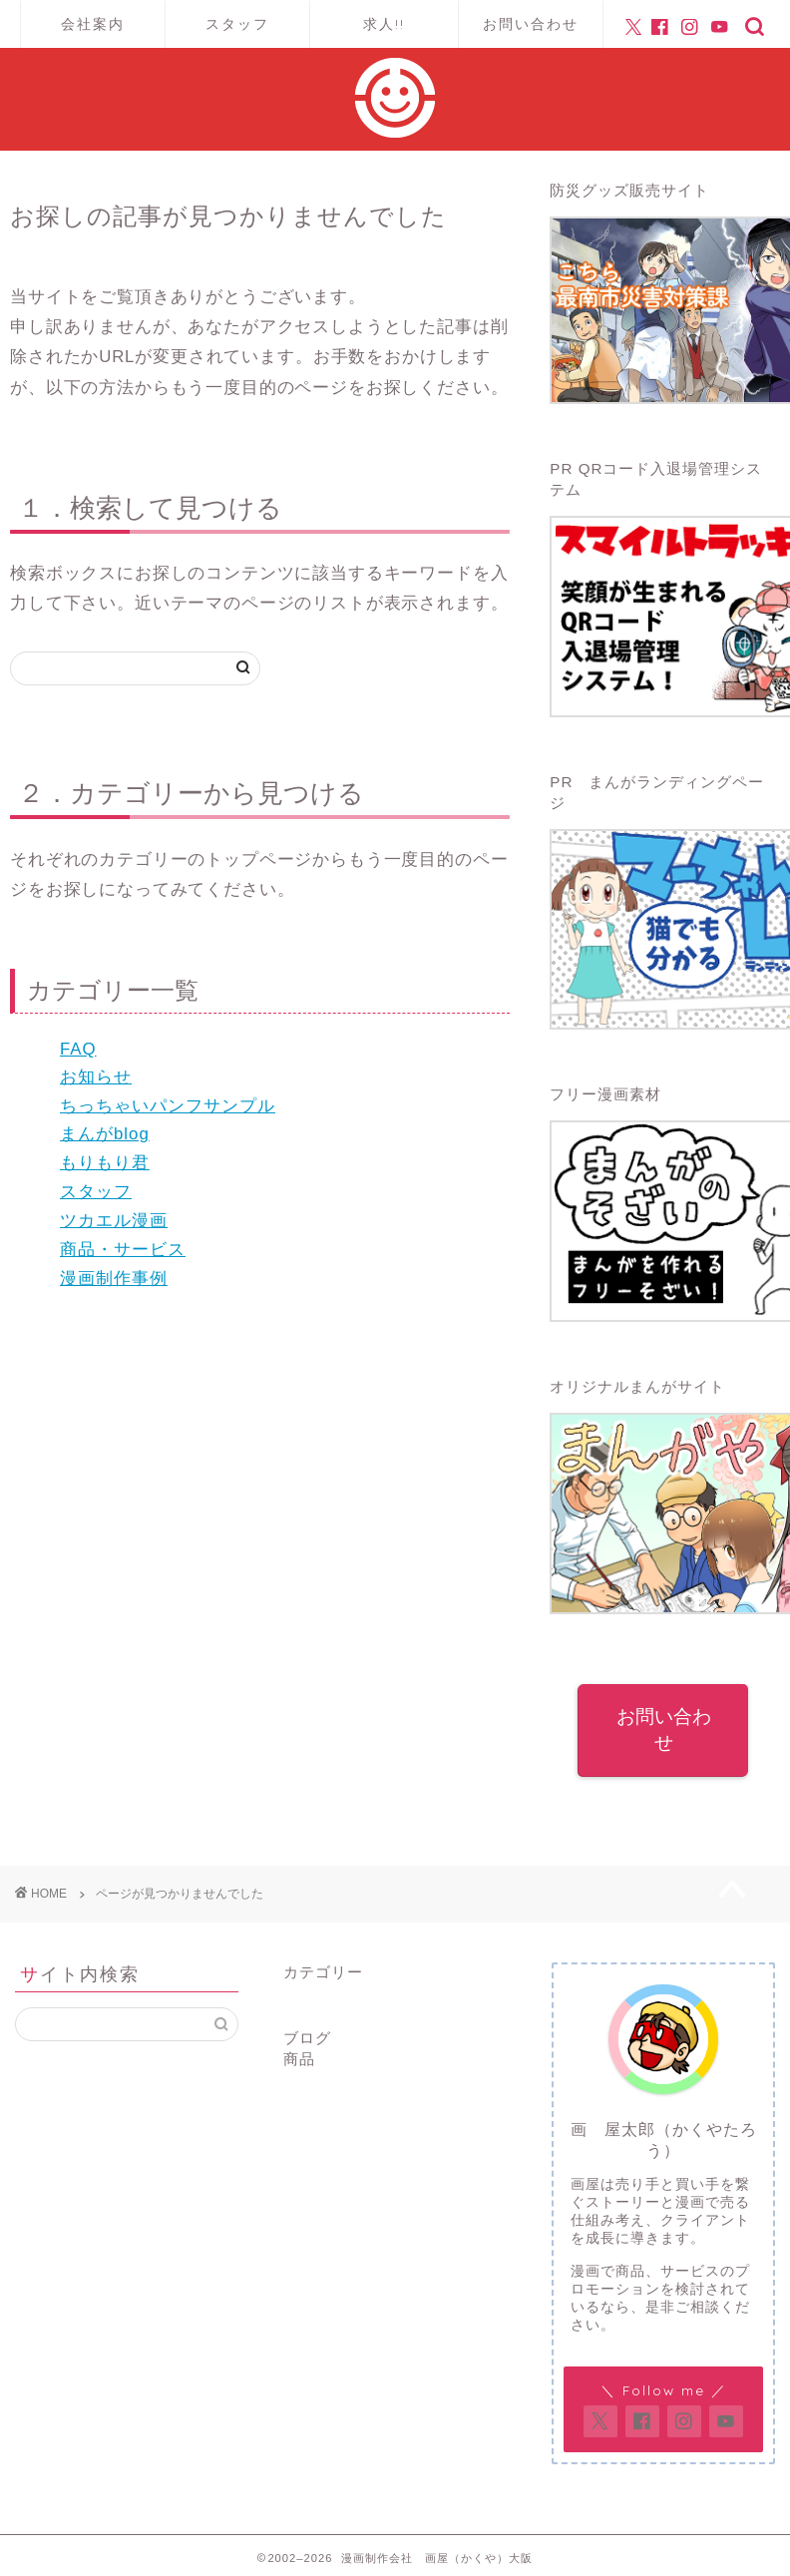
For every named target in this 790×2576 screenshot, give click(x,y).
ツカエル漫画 (114, 1220)
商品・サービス (123, 1249)
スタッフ (237, 24)
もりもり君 (105, 1162)
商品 (299, 2053)
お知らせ (96, 1077)
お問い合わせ (531, 24)
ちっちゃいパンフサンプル (167, 1105)
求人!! (384, 24)
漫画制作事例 (114, 1278)
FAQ (78, 1049)
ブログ (307, 2032)
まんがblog (105, 1133)
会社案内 (93, 24)
